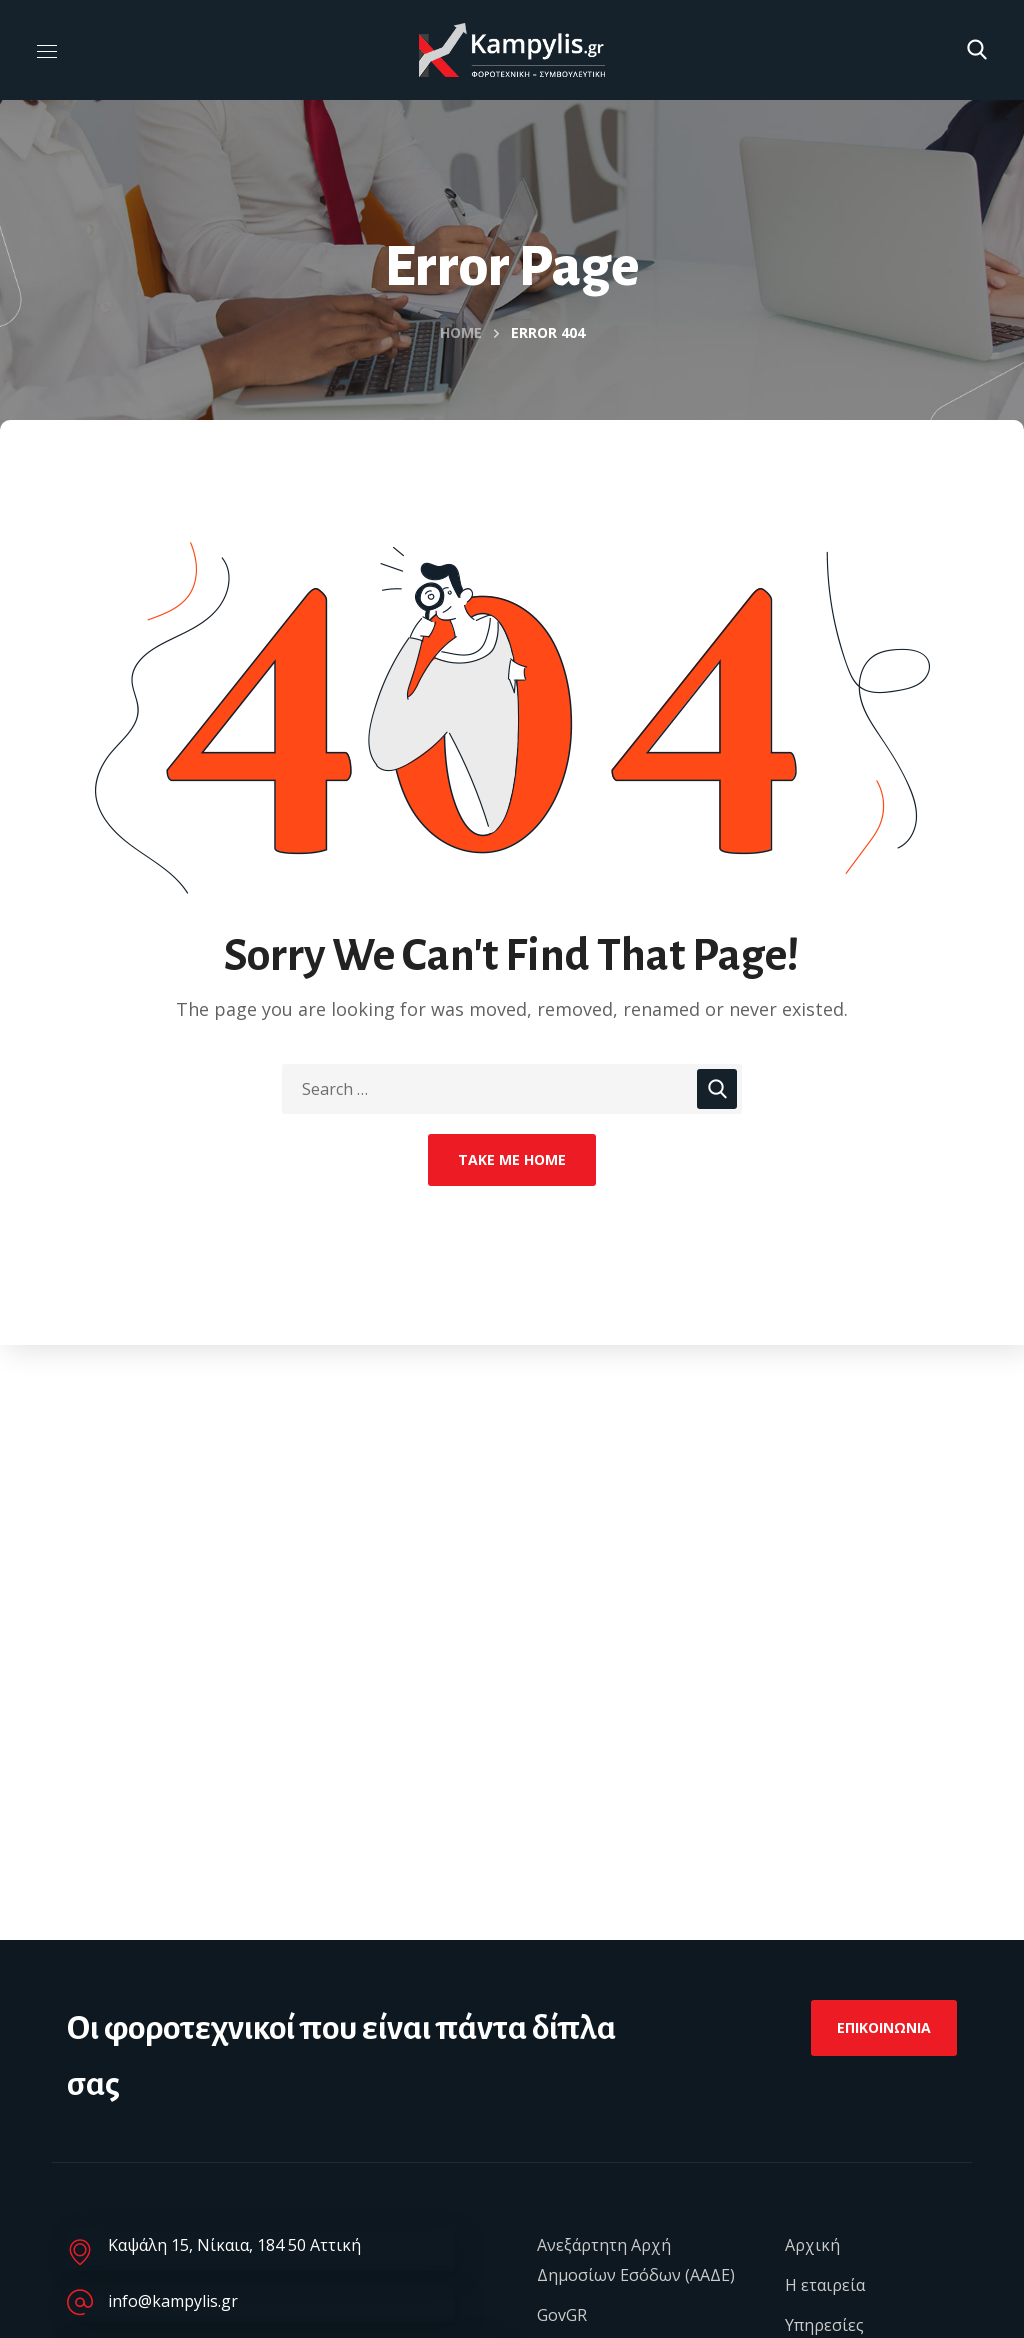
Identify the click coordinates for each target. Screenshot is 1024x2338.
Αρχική (812, 2245)
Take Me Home (512, 1159)
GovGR (562, 2315)
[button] (977, 50)
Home (461, 332)
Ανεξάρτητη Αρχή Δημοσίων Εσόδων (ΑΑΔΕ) (636, 2260)
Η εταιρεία (825, 2285)
